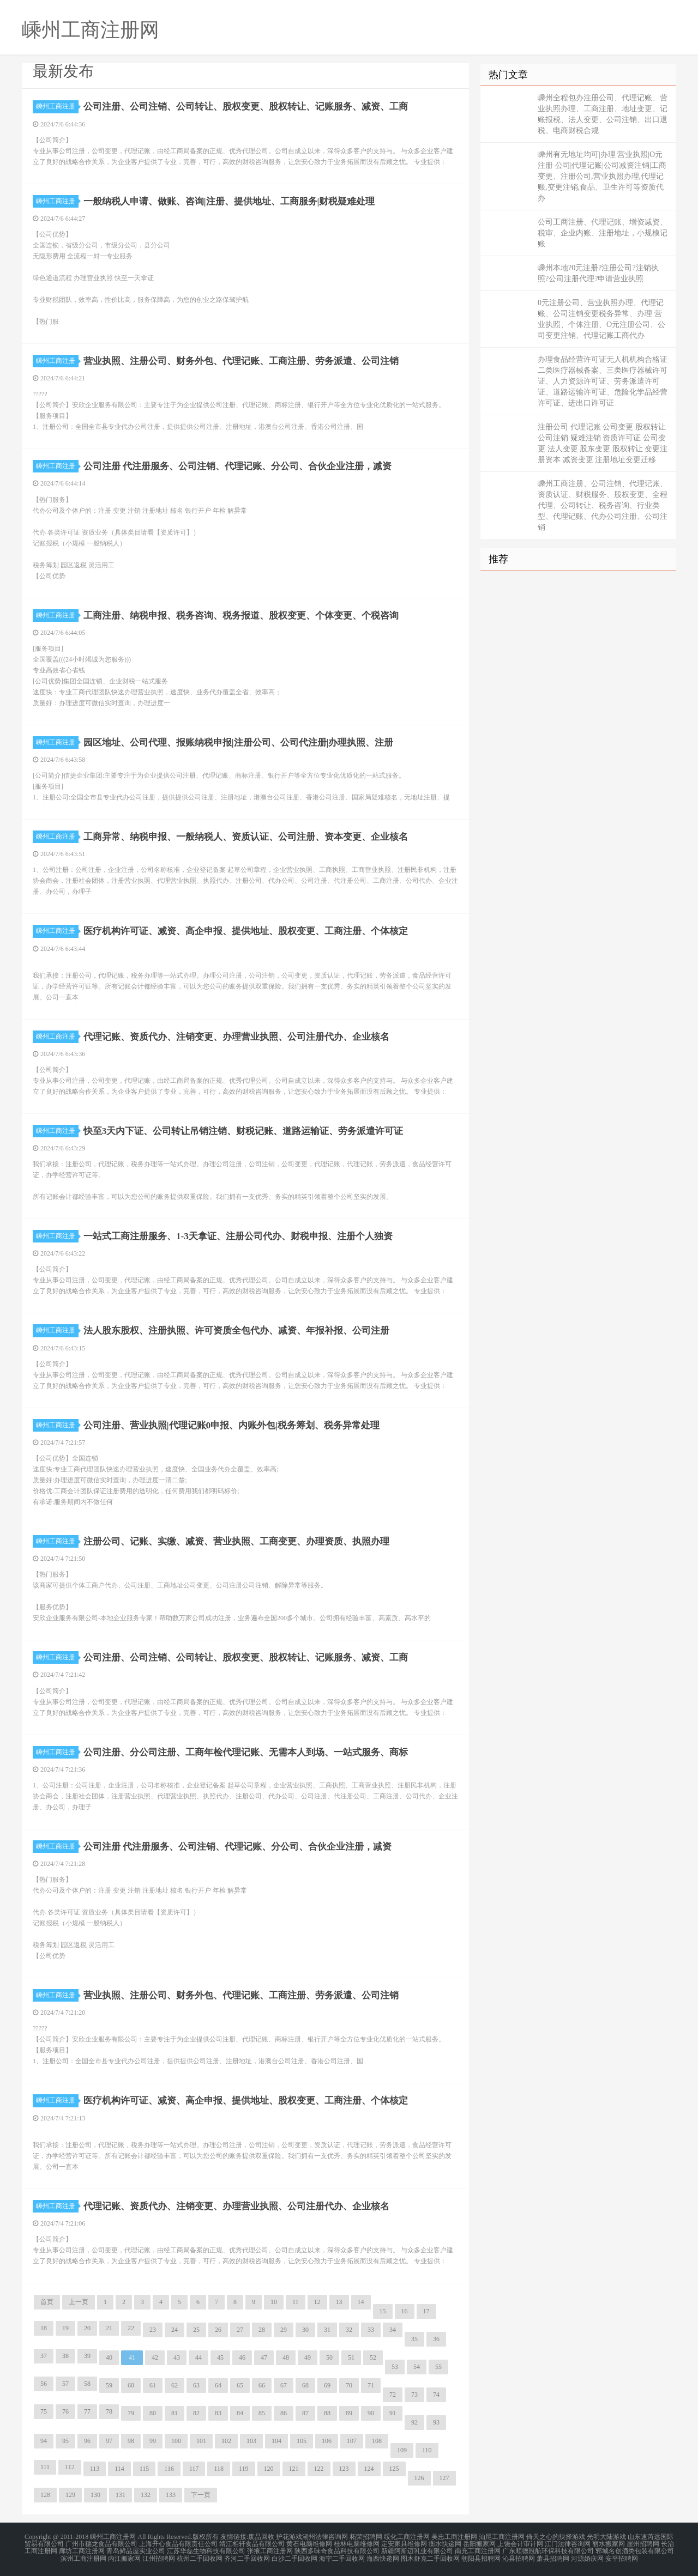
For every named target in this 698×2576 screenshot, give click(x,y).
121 (294, 2468)
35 (414, 2339)
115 (144, 2468)
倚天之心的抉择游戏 (555, 2537)
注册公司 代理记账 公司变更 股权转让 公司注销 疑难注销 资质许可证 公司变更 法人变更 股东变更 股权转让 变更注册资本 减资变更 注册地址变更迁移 (602, 443)
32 (349, 2329)
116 (169, 2468)
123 (344, 2468)
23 (152, 2329)
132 (146, 2495)
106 (327, 2441)
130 (95, 2495)
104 (276, 2441)
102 (226, 2441)
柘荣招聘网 (366, 2537)
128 (45, 2495)
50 (329, 2357)
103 (251, 2441)
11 (295, 2302)
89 (349, 2413)
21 (109, 2328)
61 (152, 2385)
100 (176, 2441)
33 (371, 2329)
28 (261, 2329)
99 (152, 2441)
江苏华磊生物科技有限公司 (206, 2550)
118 (219, 2468)
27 (240, 2329)
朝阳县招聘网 (481, 2556)
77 (87, 2411)
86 (283, 2413)
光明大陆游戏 (606, 2537)
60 (131, 2385)
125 (394, 2468)
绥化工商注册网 (407, 2537)
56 (43, 2383)
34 (392, 2329)
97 (109, 2441)
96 (87, 2441)
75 (43, 2411)
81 (174, 2413)
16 (404, 2311)
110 (427, 2450)
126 (419, 2478)
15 (383, 2311)
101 (201, 2441)
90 (371, 2413)
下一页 (200, 2495)
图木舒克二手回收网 (430, 2556)
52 (373, 2357)
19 (65, 2328)
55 (438, 2367)
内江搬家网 (124, 2556)
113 (95, 2468)
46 (242, 2357)
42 (155, 2357)
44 (198, 2357)
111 (45, 2467)
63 (196, 2385)
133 (171, 2495)
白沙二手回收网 (294, 2556)
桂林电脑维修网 (357, 2543)
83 (218, 2413)
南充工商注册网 (478, 2550)
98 (131, 2441)
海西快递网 (382, 2556)
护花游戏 (289, 2537)
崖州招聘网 (643, 2543)
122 (319, 2468)
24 (174, 2329)
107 (352, 2441)
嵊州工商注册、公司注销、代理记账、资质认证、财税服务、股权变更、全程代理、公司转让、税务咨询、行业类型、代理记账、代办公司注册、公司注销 (602, 505)
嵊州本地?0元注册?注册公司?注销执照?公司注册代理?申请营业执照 (598, 273)
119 (244, 2468)
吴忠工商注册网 (454, 2537)
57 (65, 2383)
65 (240, 2385)
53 (395, 2367)
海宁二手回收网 (342, 2556)
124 (369, 2468)
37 (43, 2356)
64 (218, 2385)
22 (131, 2328)
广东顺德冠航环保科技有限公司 (548, 2550)
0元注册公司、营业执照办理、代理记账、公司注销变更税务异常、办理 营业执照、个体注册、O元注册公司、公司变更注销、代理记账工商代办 (601, 319)
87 (305, 2413)
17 (426, 2311)
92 (414, 2422)
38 (65, 2356)
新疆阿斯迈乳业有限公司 (417, 2550)
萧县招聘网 (553, 2556)
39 (87, 2356)
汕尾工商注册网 (502, 2537)
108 (377, 2441)
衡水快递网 (445, 2543)
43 (176, 2357)
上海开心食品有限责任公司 (178, 2543)
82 (196, 2413)
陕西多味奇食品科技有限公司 (337, 2550)
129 (70, 2495)
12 (317, 2302)
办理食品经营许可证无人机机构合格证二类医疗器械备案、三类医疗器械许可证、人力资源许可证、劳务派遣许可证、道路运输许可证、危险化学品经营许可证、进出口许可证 (602, 381)
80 (152, 2413)
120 (269, 2468)
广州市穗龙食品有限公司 (101, 2543)
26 (218, 2329)
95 (65, 2441)
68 (305, 2385)
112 (70, 2467)
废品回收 (261, 2537)
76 (65, 2411)
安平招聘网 (621, 2556)
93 (436, 2422)
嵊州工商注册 (57, 106)
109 (402, 2450)
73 (414, 2394)
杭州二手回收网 (199, 2556)
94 (43, 2441)
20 (87, 2328)
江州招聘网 (158, 2556)
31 (327, 2329)
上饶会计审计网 (520, 2543)
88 (327, 2413)
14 (361, 2302)
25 (196, 2329)
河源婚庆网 (587, 2556)
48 (285, 2357)
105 (301, 2441)
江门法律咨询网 (568, 2543)
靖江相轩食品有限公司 (252, 2543)
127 (444, 2478)
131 (120, 2495)
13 (339, 2302)
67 (283, 2385)
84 (240, 2413)
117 (194, 2468)
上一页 (78, 2302)
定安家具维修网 (404, 2543)
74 (436, 2394)
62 (174, 2385)
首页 (46, 2302)
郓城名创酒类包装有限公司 (634, 2550)
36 (436, 2339)
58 (87, 2383)
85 (261, 2413)
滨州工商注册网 (83, 2556)
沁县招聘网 (518, 2556)
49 (307, 2357)
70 (349, 2385)
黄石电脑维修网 (309, 2543)
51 (351, 2357)
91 (392, 2413)
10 (273, 2302)
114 (119, 2468)
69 (327, 2385)
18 (43, 2328)
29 (283, 2329)
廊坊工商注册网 (82, 2550)
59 (109, 2385)
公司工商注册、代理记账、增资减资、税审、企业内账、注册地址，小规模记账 (602, 233)
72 (392, 2394)
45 (220, 2357)
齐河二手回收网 (247, 2556)
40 (109, 2357)
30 (305, 2329)
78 (109, 2411)
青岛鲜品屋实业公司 (135, 2550)
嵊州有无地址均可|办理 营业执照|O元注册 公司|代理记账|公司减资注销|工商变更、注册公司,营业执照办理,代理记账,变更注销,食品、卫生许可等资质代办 (602, 176)
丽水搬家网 (608, 2543)
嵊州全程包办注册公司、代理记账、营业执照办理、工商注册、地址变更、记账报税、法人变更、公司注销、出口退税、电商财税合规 (602, 114)
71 (371, 2385)
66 (261, 2385)
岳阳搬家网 (479, 2543)
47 (264, 2357)
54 (416, 2367)
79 (131, 2413)
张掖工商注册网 (270, 2550)
